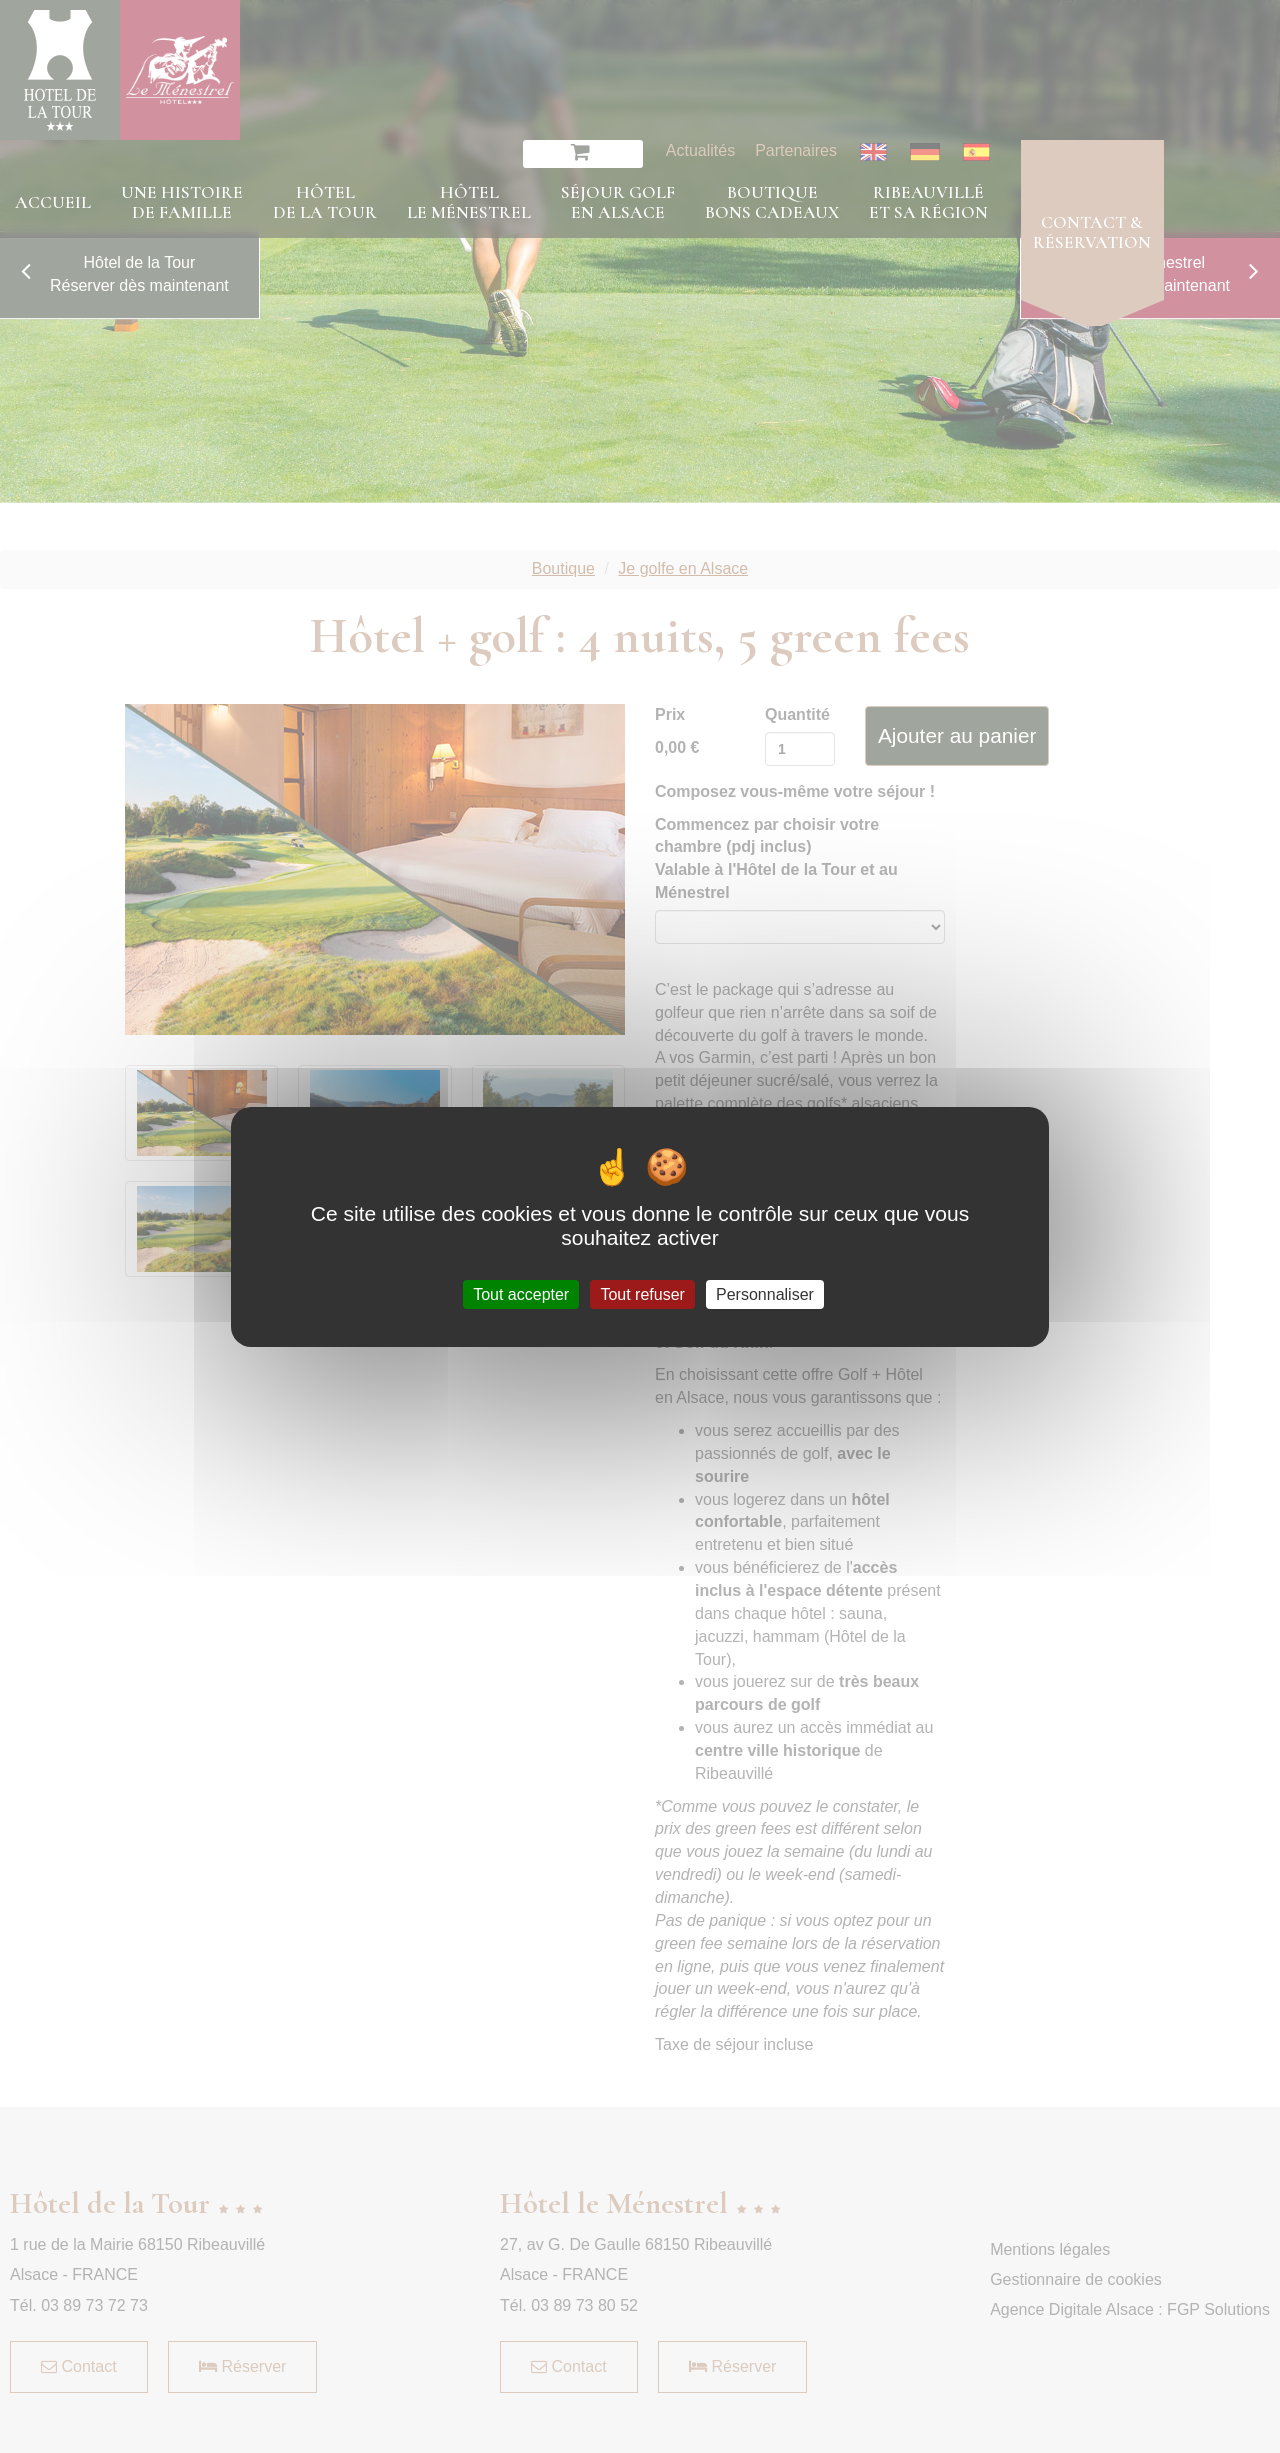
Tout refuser (642, 1293)
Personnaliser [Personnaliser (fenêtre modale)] (765, 1293)
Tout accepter (521, 1293)
